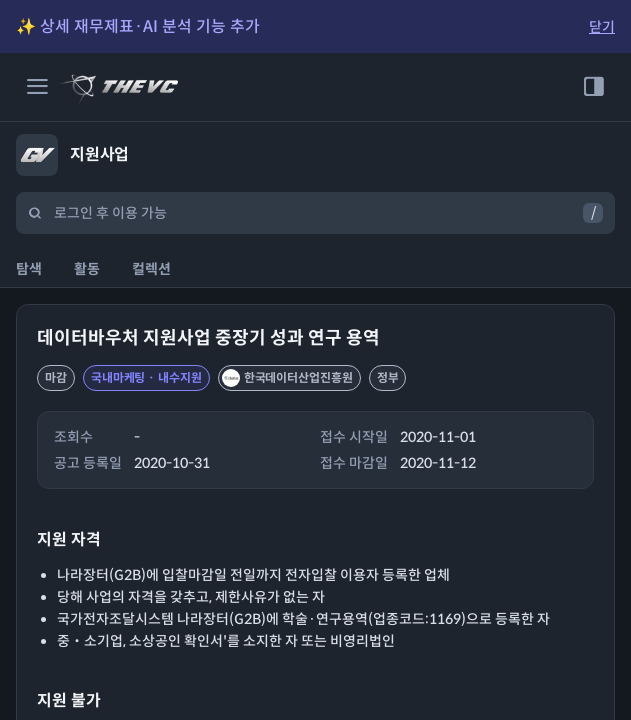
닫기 (602, 27)
